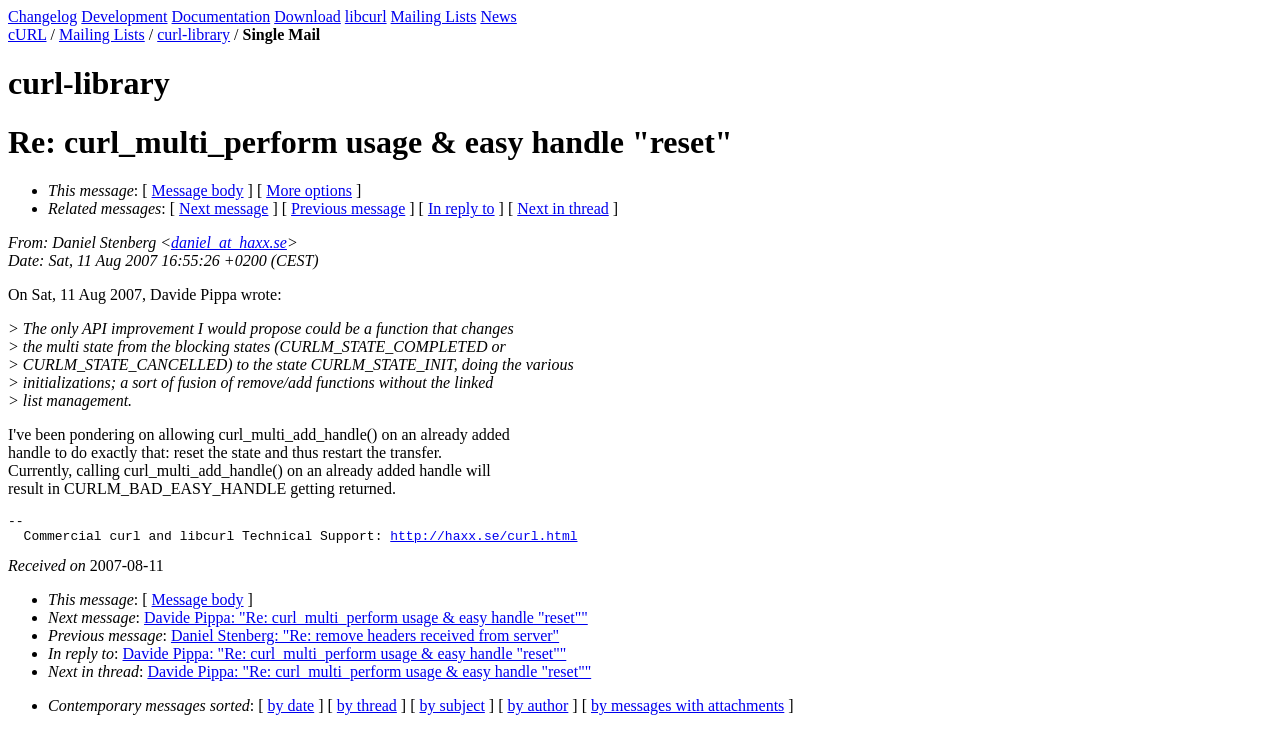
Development (124, 16)
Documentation (221, 16)
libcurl (366, 16)
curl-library (193, 34)
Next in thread (563, 208)
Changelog (42, 16)
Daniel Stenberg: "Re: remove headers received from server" (365, 641)
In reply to (461, 208)
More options (309, 190)
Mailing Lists (434, 16)
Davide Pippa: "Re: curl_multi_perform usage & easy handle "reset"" (366, 623)
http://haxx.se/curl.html (483, 541)
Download (307, 16)
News (498, 16)
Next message (223, 208)
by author (537, 711)
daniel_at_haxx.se (229, 242)
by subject (452, 711)
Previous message (348, 208)
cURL (27, 34)
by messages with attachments (687, 711)
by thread (367, 711)
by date (291, 711)
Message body (198, 190)
